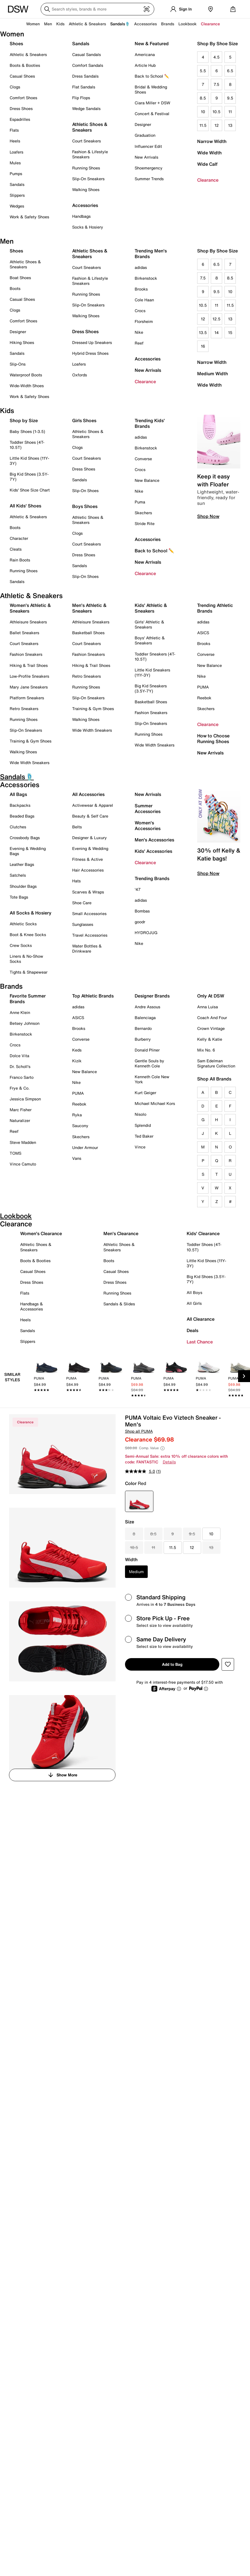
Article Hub (145, 65)
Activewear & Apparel (92, 805)
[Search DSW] (97, 9)
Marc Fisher (21, 1110)
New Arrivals (146, 157)
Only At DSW (210, 995)
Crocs (140, 311)
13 (230, 125)
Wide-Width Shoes (27, 386)
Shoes (16, 43)
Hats (76, 881)
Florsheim (144, 321)
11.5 (203, 125)
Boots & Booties (25, 65)
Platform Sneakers (27, 698)
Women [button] (33, 24)
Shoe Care (81, 903)
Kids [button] (60, 24)
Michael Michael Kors (155, 1103)
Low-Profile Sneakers (29, 676)
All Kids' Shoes (25, 505)
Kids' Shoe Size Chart (30, 490)
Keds (77, 1050)
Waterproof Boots (26, 375)
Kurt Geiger (145, 1093)
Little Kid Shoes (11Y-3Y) (29, 460)
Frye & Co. (20, 1088)
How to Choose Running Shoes (213, 738)
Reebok (204, 698)
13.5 (203, 332)
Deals (192, 1330)
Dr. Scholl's (20, 1066)
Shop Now (208, 516)
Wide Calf (207, 164)
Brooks (141, 289)
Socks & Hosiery (87, 227)
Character (19, 538)
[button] (227, 1664)
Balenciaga (145, 1018)
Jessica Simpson (25, 1099)
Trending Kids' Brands (150, 423)
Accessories (148, 358)
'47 (138, 889)
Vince (140, 1147)
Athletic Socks (23, 924)
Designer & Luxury (89, 838)
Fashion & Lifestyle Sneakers (90, 154)
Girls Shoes (84, 420)
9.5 (230, 98)
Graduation (145, 135)
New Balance (147, 480)
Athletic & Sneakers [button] (87, 24)
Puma (140, 502)
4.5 (216, 57)
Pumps (16, 174)
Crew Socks (21, 945)
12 (216, 125)
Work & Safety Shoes (29, 217)
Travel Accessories (89, 935)
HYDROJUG (146, 933)
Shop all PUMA (139, 1431)
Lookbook (187, 24)
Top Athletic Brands (93, 995)
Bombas (142, 911)
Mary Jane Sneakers (29, 687)
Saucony (80, 1126)
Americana (145, 54)
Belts (77, 827)
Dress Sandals (85, 76)
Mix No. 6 (206, 1050)
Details (169, 1462)
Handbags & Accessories (31, 1306)
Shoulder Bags (23, 886)
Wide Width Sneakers (29, 763)
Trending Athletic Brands (215, 608)
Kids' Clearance (203, 1233)
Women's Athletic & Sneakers (30, 608)
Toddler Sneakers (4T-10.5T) (155, 656)
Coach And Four (212, 1018)
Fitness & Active (87, 859)
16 (203, 346)
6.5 (230, 71)
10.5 (216, 112)
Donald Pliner (147, 1050)
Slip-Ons (18, 364)
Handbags (81, 216)
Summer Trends (149, 179)
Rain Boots (20, 560)
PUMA (203, 687)
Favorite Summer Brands (28, 998)
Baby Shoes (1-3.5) (27, 431)
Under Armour (85, 1147)
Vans (76, 1158)
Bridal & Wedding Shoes (151, 89)
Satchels (18, 875)
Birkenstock (146, 278)
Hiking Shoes (22, 342)
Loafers (16, 152)
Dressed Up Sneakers (92, 342)
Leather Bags (22, 864)
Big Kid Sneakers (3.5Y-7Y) (151, 688)
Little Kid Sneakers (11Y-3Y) (152, 672)
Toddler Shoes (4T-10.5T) (27, 444)
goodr (140, 922)
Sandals (17, 184)
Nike (139, 332)
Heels (15, 141)
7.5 (216, 84)
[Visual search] (146, 9)
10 (203, 112)
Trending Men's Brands (151, 253)
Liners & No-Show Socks (26, 958)
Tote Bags (19, 897)
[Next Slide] (244, 1376)
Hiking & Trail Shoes (29, 665)
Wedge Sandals (86, 108)
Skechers (143, 513)
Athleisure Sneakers (28, 622)
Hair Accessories (88, 870)
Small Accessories (89, 913)
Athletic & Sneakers (28, 54)
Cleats (16, 549)
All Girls (194, 1303)
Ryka (77, 1115)
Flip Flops (81, 98)
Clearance (207, 180)
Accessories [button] (145, 24)
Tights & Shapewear (28, 972)
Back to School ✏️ (152, 76)
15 (230, 332)
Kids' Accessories (153, 851)
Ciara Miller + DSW (152, 103)
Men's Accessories (154, 839)
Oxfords (79, 375)
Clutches (18, 827)
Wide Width (209, 152)
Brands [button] (167, 24)
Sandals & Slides (119, 1304)
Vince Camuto (23, 1164)
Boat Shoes (20, 278)
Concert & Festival (152, 114)
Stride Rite (145, 523)
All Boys (194, 1292)
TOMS (15, 1153)
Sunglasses (82, 924)
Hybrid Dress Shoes (90, 353)
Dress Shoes (21, 108)
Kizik (77, 1061)
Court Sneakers (86, 141)
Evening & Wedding (90, 848)
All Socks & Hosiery (30, 912)
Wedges (17, 206)
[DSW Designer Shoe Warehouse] (18, 8)
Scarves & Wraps (88, 892)
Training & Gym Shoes (30, 741)
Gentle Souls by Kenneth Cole (149, 1063)
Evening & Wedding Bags (28, 850)
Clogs (15, 87)
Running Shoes (86, 168)
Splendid (143, 1125)
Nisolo (140, 1114)
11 (230, 112)
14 (216, 332)
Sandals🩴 (120, 24)
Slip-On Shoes (85, 490)
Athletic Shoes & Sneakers (89, 127)
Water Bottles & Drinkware (87, 948)
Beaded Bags (22, 816)
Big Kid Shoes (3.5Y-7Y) (29, 476)
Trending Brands (152, 878)
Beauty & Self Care (90, 816)
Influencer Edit (148, 146)
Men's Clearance (120, 1233)
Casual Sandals (86, 54)
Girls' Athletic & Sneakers (149, 624)
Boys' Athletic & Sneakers (150, 640)
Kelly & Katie (209, 1039)
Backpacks (20, 805)
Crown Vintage (211, 1028)
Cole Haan (144, 300)
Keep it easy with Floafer (213, 480)
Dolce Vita (19, 1056)
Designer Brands (152, 995)
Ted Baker (144, 1136)
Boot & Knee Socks (28, 935)
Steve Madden (23, 1142)
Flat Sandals (83, 87)
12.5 (216, 319)
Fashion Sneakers (26, 654)
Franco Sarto (22, 1077)
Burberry (143, 1039)
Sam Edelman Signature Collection (216, 1063)
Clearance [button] (210, 24)
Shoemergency (149, 168)
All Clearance (200, 1319)
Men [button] (48, 24)
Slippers (17, 195)
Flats (14, 130)
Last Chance (200, 1341)
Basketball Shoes (88, 633)
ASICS (203, 633)
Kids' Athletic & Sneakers (151, 608)
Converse (143, 459)
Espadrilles (20, 119)
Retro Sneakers (24, 709)
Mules (15, 163)
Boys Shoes (84, 506)
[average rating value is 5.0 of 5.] (140, 1471)
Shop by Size (24, 420)
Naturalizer (20, 1120)
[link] (46, 1378)
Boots (15, 288)
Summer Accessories (148, 808)
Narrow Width (211, 141)
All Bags (18, 794)
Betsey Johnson (24, 1023)
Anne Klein (20, 1012)
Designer (143, 124)
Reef (139, 343)
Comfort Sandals (87, 65)
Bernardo (143, 1028)
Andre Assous (147, 1007)
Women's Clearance (41, 1233)
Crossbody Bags (25, 838)
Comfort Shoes (23, 98)
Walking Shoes (85, 189)
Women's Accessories (148, 825)
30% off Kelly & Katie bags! (218, 854)
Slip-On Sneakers (88, 179)
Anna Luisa (207, 1007)
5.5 (203, 71)
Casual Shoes (22, 76)
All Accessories (88, 794)
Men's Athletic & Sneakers (89, 608)
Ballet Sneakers (24, 633)
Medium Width (212, 373)
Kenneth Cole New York (152, 1079)
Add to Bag (172, 1664)
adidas (141, 267)
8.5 (203, 98)
